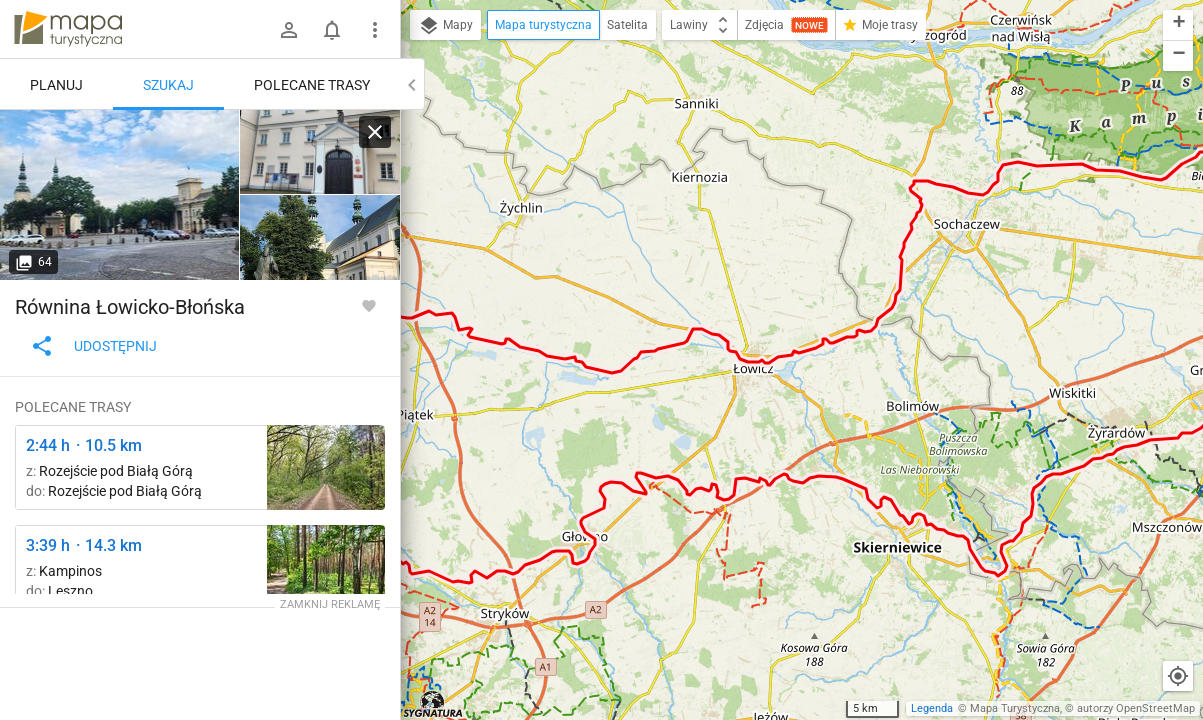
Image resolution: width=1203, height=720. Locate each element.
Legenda (932, 708)
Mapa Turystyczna (1015, 708)
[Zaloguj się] (289, 30)
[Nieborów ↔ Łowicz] (120, 195)
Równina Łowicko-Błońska (130, 307)
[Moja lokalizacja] (1178, 676)
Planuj (56, 85)
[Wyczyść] (375, 132)
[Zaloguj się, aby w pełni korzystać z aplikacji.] (369, 305)
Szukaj (168, 85)
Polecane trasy (312, 85)
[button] (1178, 25)
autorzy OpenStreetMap (1136, 708)
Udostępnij (93, 346)
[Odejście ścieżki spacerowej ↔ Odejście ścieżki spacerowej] (326, 467)
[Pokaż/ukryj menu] (375, 30)
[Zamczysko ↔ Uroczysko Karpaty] (326, 567)
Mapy (445, 26)
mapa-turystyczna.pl (68, 29)
